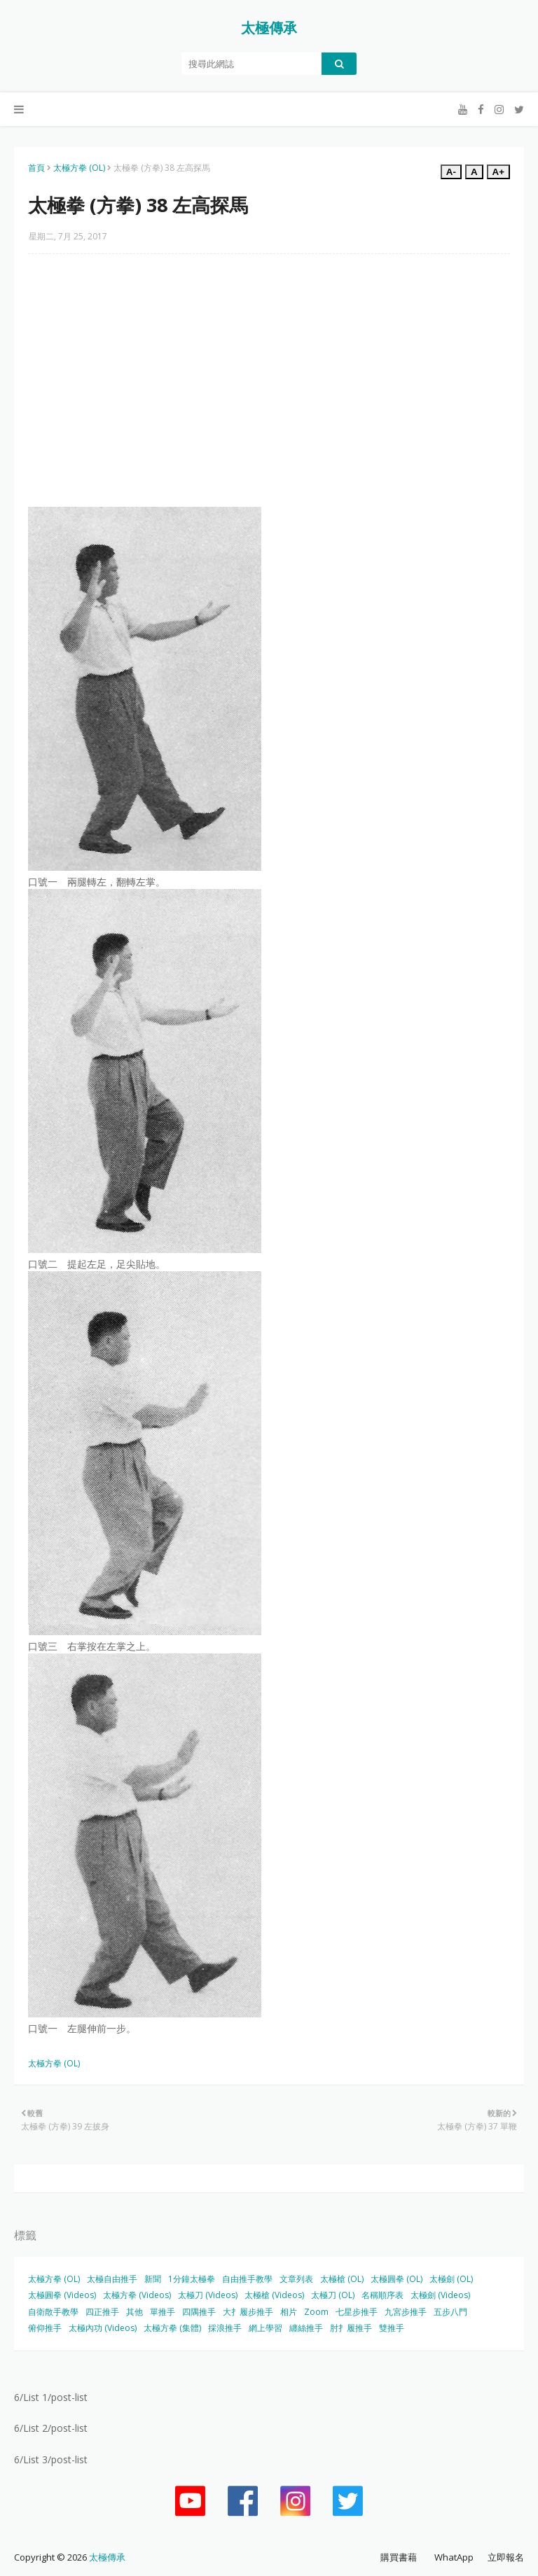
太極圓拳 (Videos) (62, 2295)
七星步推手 (357, 2312)
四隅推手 (199, 2312)
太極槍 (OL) (342, 2279)
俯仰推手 (45, 2328)
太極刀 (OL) (332, 2295)
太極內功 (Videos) (103, 2328)
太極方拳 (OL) (79, 168)
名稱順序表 (382, 2295)
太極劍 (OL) (451, 2279)
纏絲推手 (306, 2328)
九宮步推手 (406, 2312)
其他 (134, 2312)
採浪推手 (225, 2328)
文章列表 (296, 2279)
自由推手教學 (247, 2279)
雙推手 (391, 2328)
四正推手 (102, 2312)
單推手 (162, 2312)
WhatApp (454, 2557)
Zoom (316, 2312)
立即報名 (506, 2557)
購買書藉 (398, 2557)
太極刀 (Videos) (207, 2295)
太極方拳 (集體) (172, 2328)
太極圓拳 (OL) (396, 2279)
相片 (288, 2312)
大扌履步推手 (248, 2312)
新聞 (152, 2279)
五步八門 (450, 2312)
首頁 (36, 168)
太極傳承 (269, 27)
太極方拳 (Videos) (137, 2295)
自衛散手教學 (53, 2312)
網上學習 (265, 2328)
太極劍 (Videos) (440, 2295)
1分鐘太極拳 (191, 2279)
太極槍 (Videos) (274, 2295)
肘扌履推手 (351, 2328)
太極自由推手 (112, 2279)
